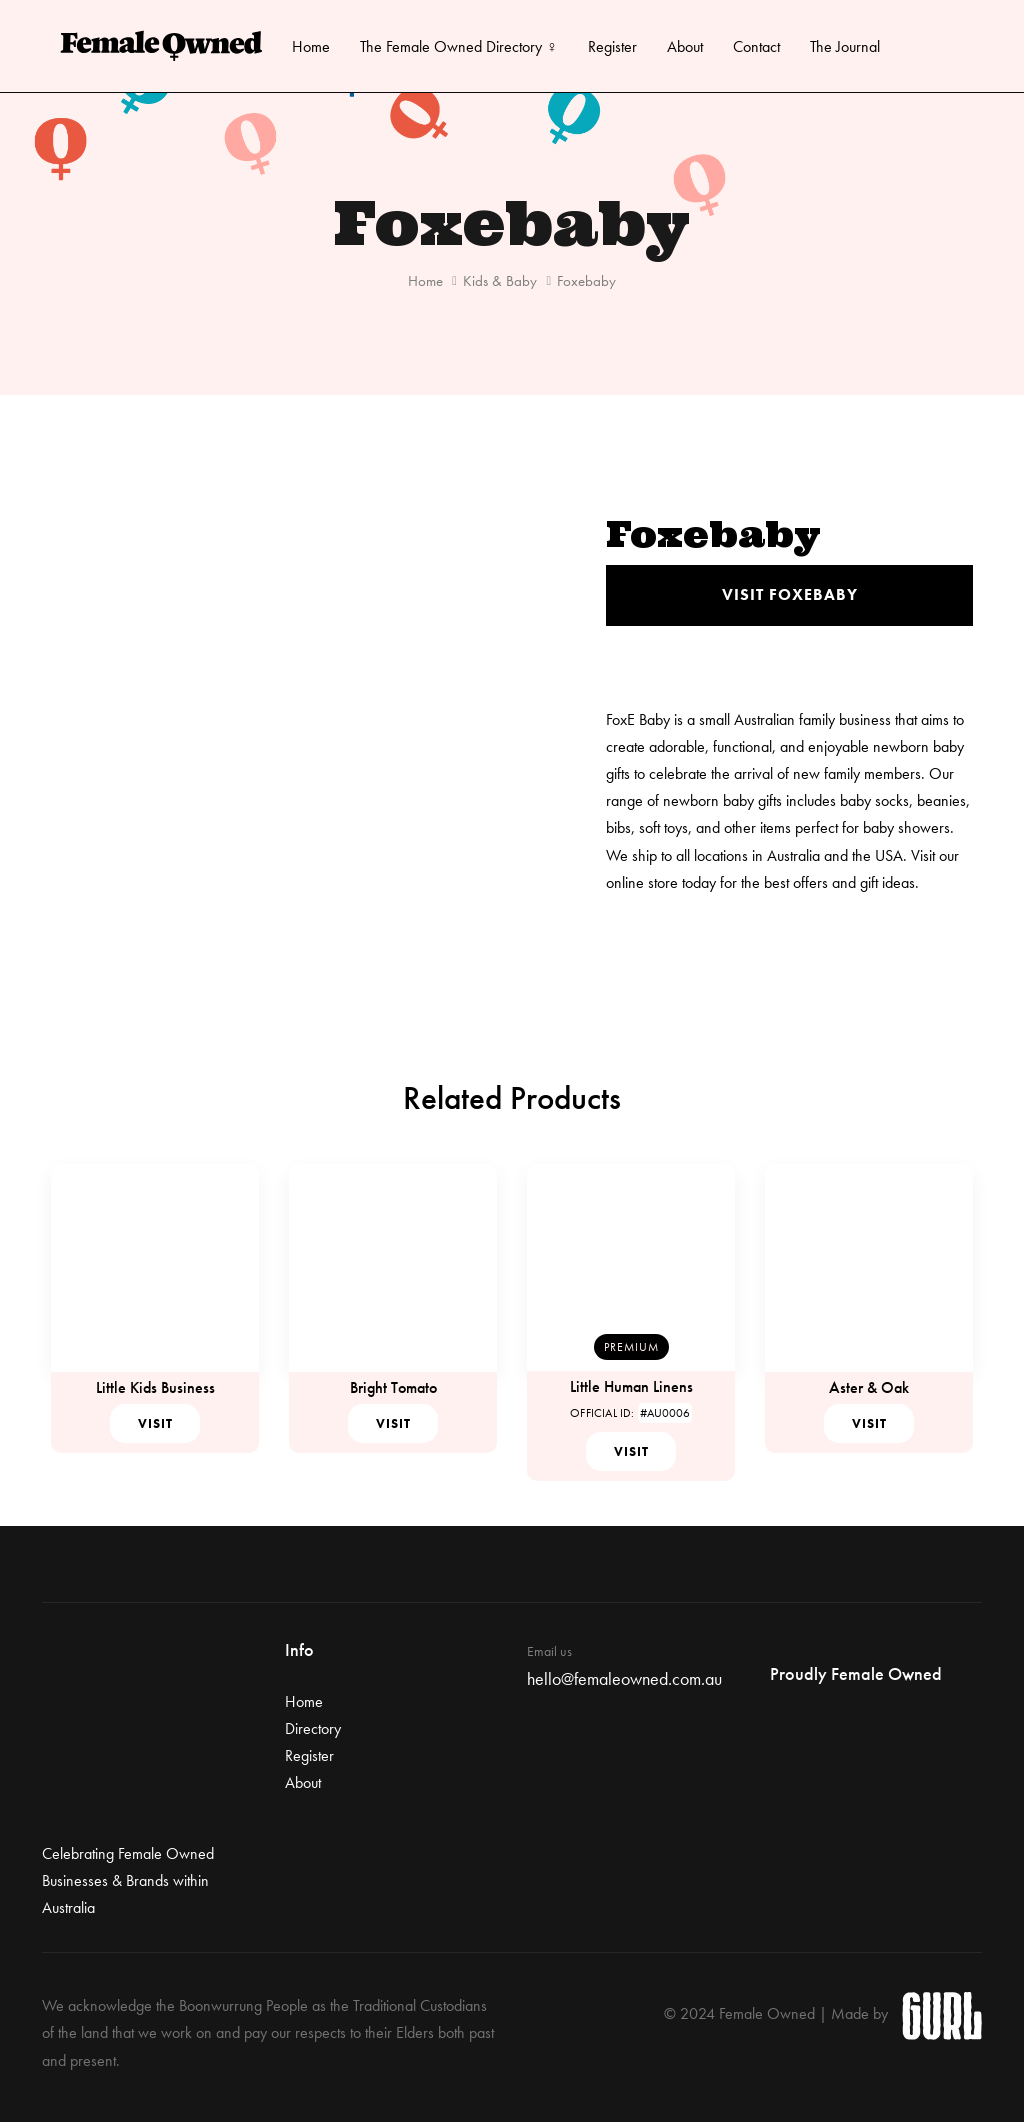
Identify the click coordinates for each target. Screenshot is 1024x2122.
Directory (313, 1728)
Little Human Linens (631, 1386)
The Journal (845, 46)
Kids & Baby (500, 281)
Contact (756, 46)
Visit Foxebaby (790, 594)
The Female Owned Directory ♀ (459, 46)
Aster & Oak (869, 1387)
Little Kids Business (155, 1387)
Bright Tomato (393, 1387)
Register (612, 46)
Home (311, 46)
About (685, 46)
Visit (155, 1423)
